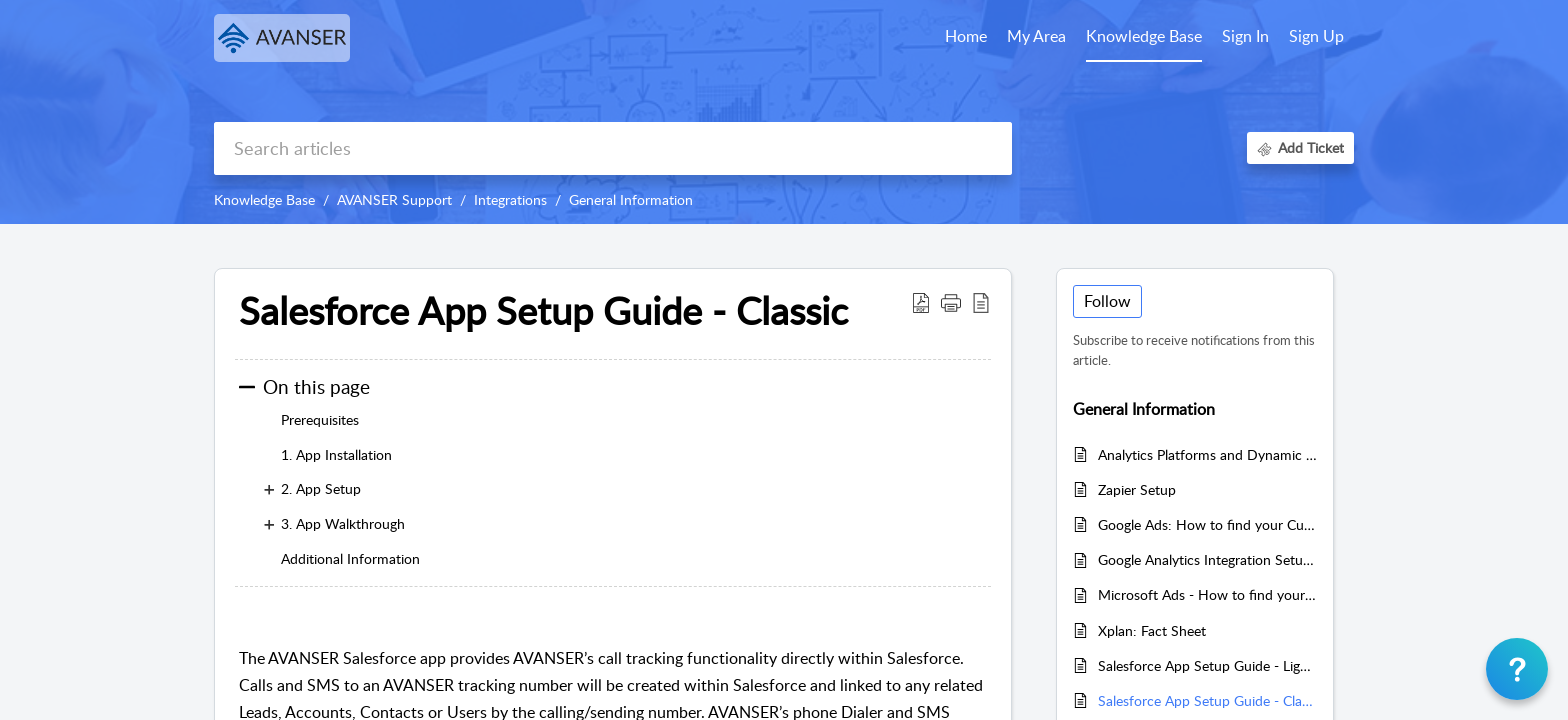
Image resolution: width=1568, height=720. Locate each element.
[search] (613, 148)
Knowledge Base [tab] (1144, 36)
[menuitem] (1245, 38)
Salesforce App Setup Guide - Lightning (1207, 665)
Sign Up (1316, 36)
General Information (631, 199)
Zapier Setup (1137, 489)
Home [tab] (966, 36)
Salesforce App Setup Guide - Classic (1207, 700)
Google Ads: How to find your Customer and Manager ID (1207, 524)
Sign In (1245, 36)
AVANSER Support (394, 199)
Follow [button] (1107, 301)
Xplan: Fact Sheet (1152, 630)
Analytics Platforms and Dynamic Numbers (1207, 454)
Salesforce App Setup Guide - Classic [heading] (543, 311)
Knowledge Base (264, 199)
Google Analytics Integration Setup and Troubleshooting (1207, 559)
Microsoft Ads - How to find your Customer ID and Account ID (1207, 594)
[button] (921, 302)
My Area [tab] (1036, 36)
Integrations (510, 199)
